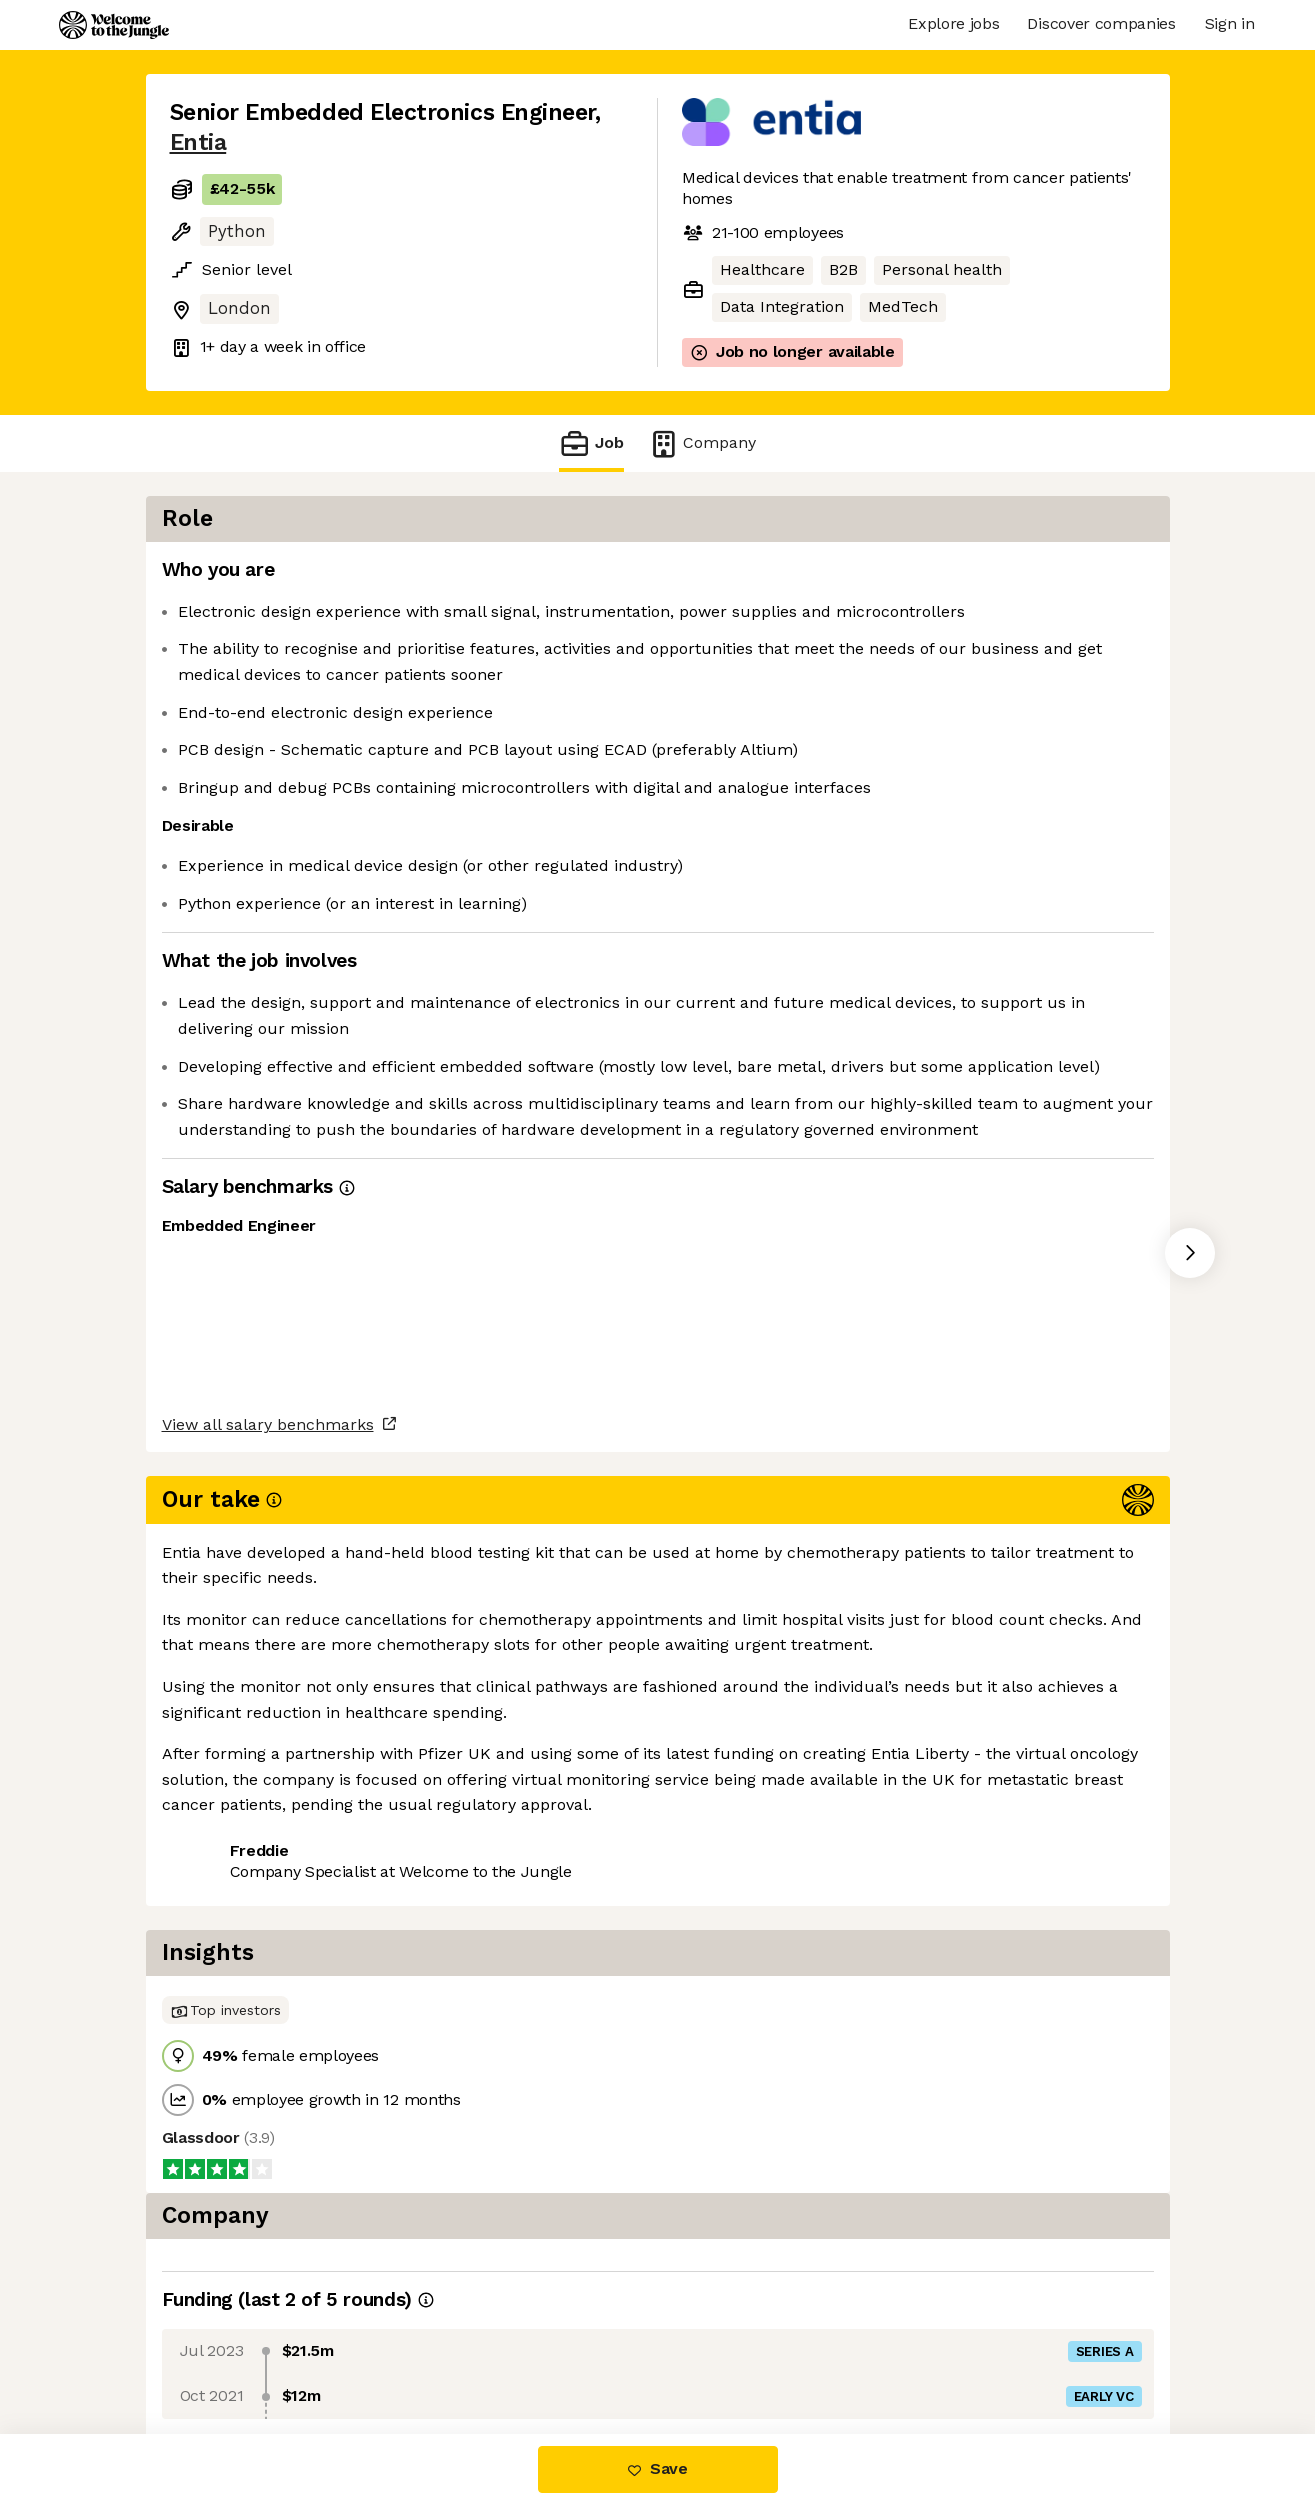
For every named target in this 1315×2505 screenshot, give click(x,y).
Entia (198, 142)
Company (702, 443)
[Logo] (114, 25)
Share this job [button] (225, 1782)
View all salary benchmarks (268, 1705)
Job (591, 443)
